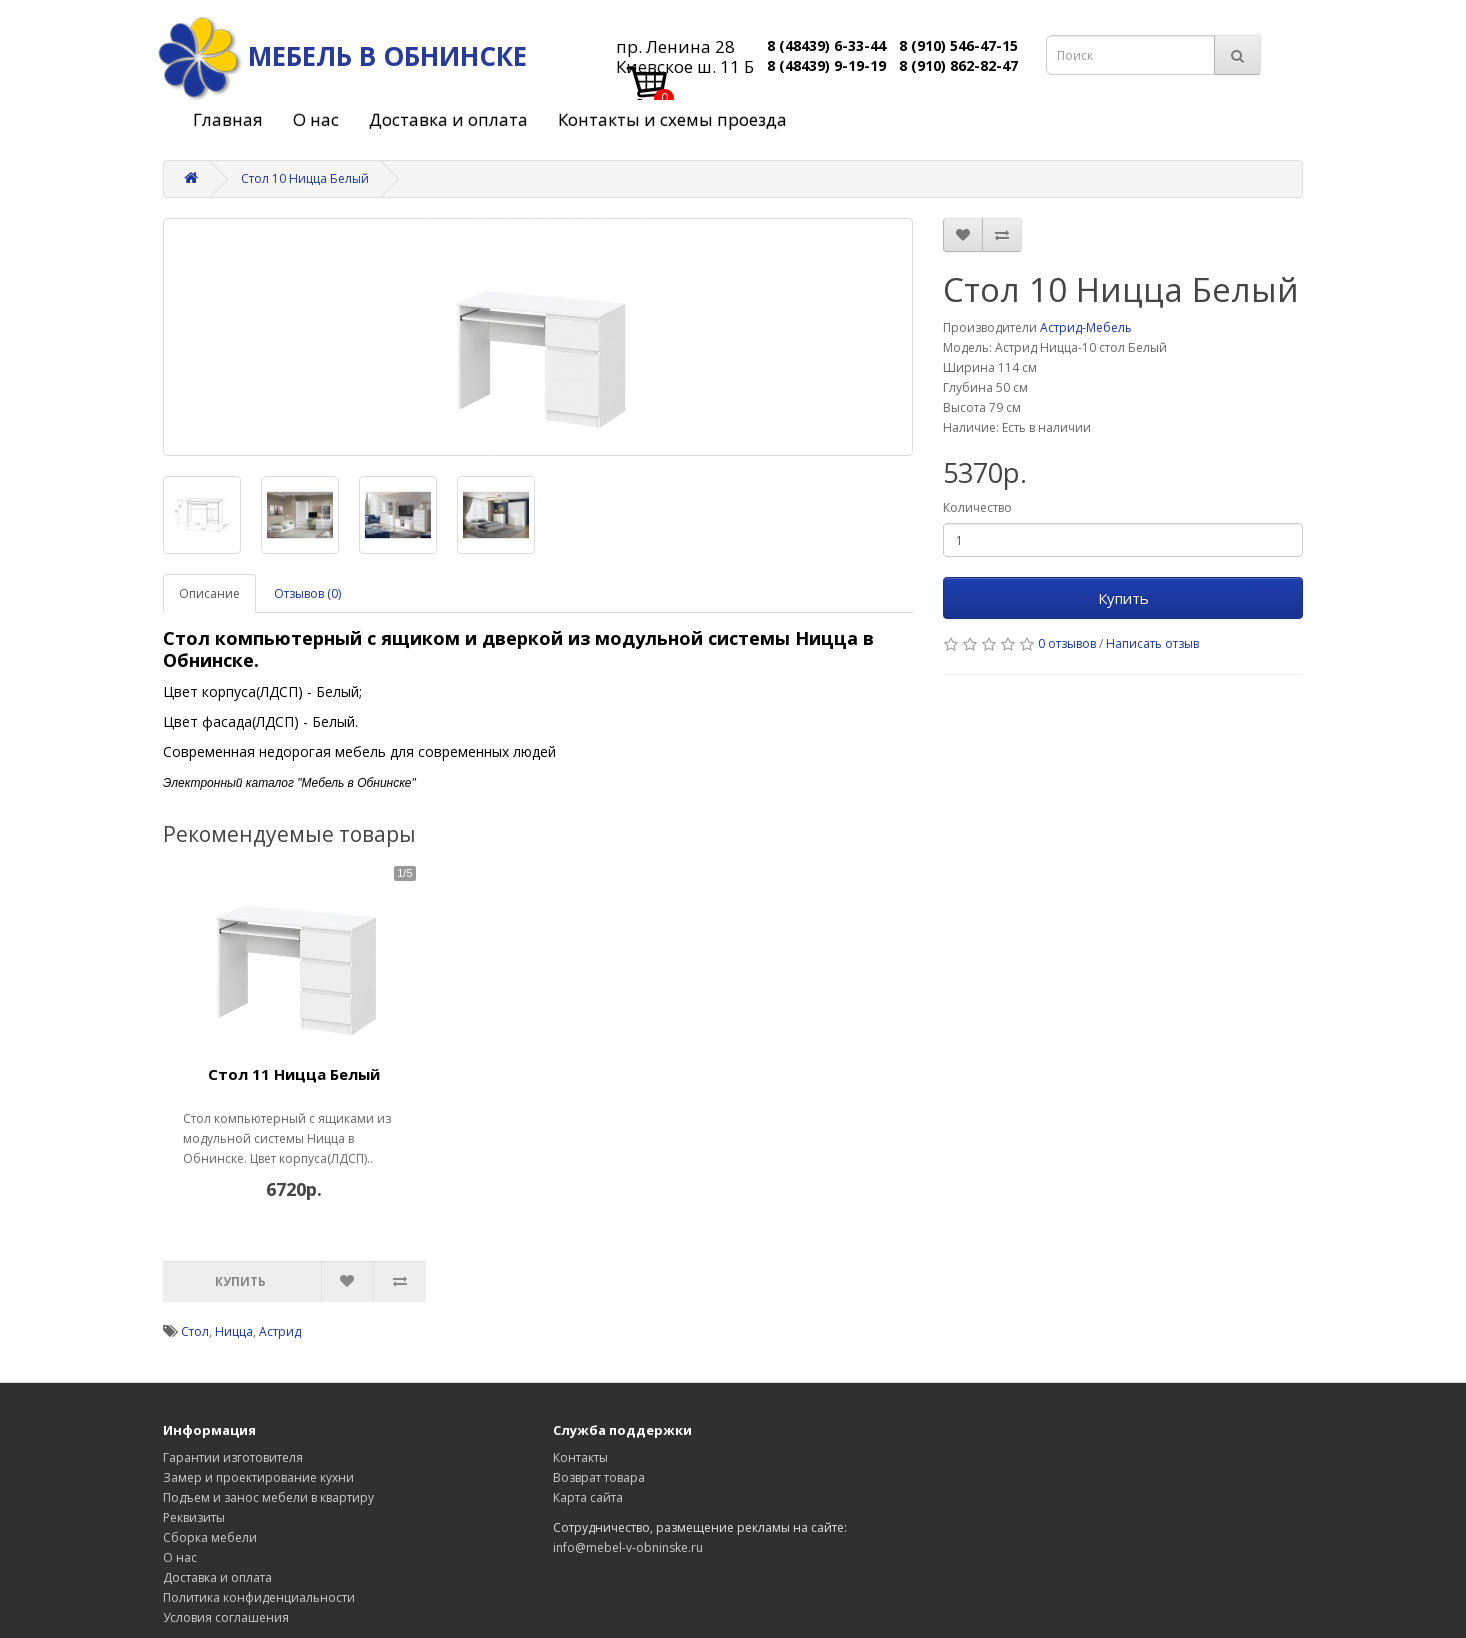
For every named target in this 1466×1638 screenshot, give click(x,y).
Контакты (580, 1457)
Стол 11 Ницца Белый (294, 1074)
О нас (316, 119)
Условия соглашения (226, 1617)
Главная (228, 119)
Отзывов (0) (307, 593)
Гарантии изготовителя (233, 1457)
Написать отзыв (1152, 643)
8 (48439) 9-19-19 (826, 65)
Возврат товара (599, 1477)
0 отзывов (1067, 643)
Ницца (234, 1331)
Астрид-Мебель (1086, 327)
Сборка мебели (210, 1537)
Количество (977, 507)
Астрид (280, 1331)
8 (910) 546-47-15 (958, 45)
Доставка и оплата (448, 119)
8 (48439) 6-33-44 (826, 45)
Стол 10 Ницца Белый (305, 178)
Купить (1123, 598)
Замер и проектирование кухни (258, 1477)
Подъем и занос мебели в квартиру (268, 1497)
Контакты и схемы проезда (672, 119)
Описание (209, 593)
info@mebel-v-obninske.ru (628, 1547)
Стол (195, 1331)
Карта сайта (588, 1497)
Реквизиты (194, 1517)
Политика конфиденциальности (259, 1597)
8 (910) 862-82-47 (958, 65)
